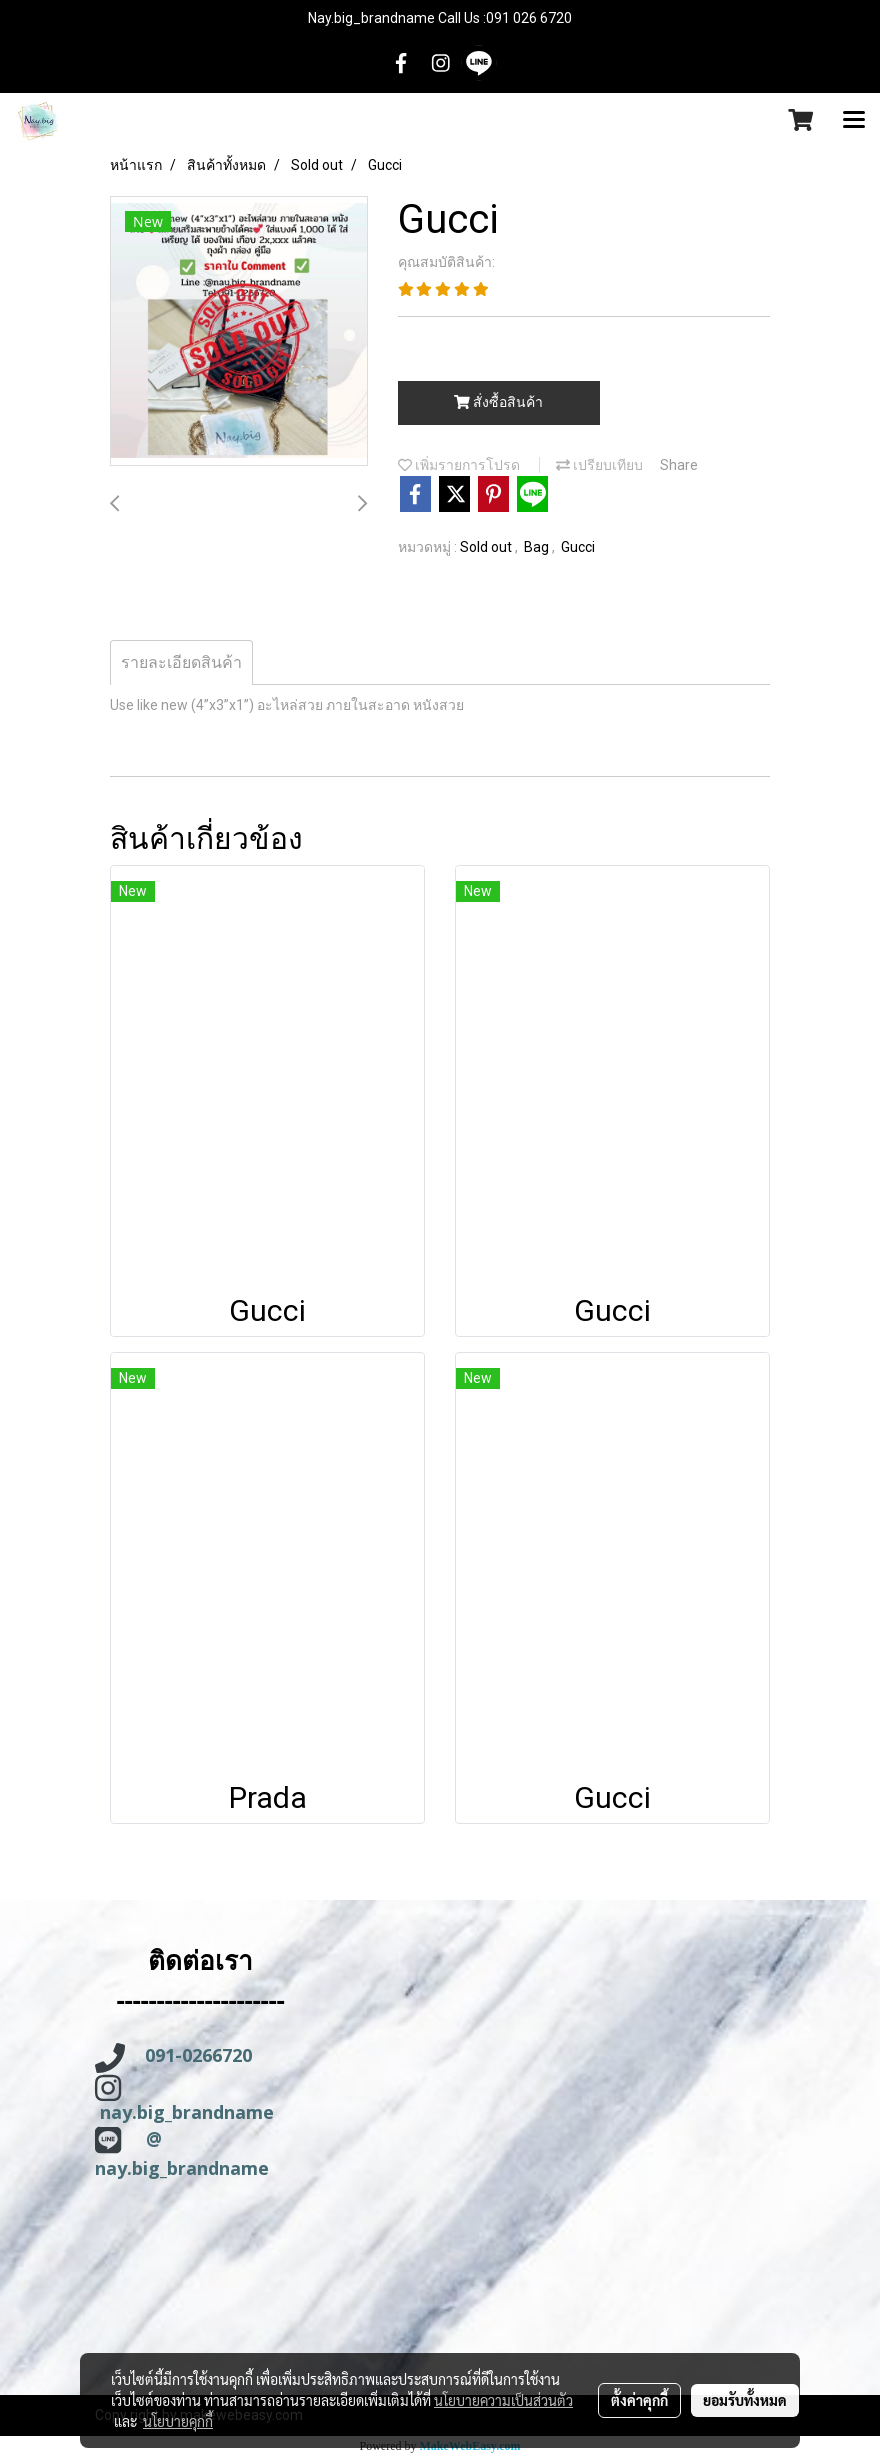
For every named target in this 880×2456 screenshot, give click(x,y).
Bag (538, 547)
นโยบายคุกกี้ (178, 2421)
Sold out (487, 547)
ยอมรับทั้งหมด (745, 2400)
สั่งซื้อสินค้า (498, 402)
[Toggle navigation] (854, 121)
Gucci (578, 547)
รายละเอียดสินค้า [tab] (181, 662)
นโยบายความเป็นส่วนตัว (503, 2400)
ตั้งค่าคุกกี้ (639, 2400)
